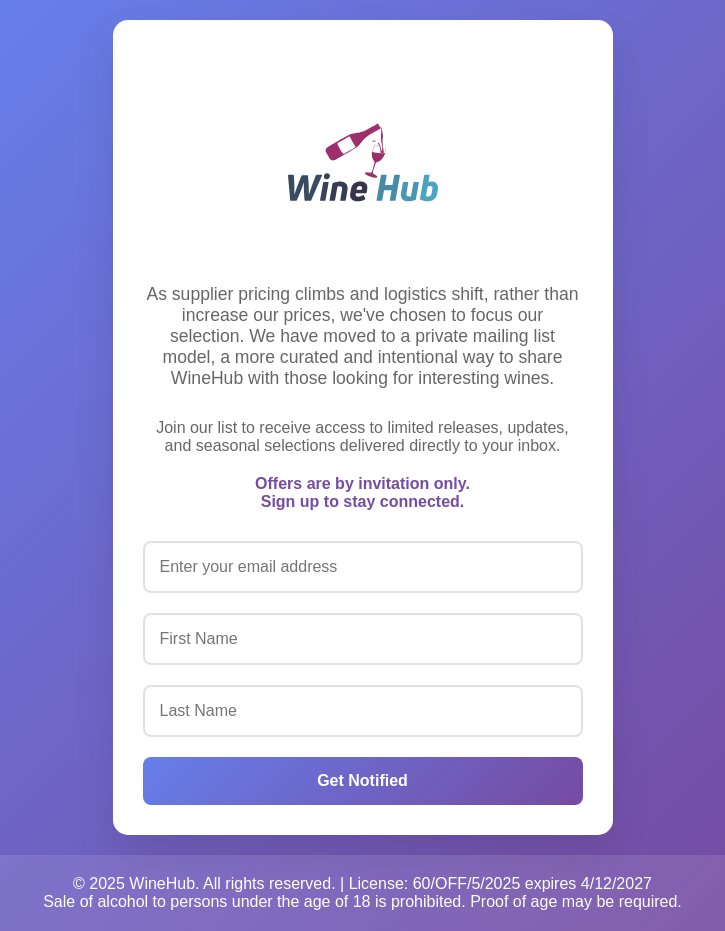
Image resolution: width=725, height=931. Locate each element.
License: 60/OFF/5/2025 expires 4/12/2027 (500, 883)
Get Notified (362, 780)
